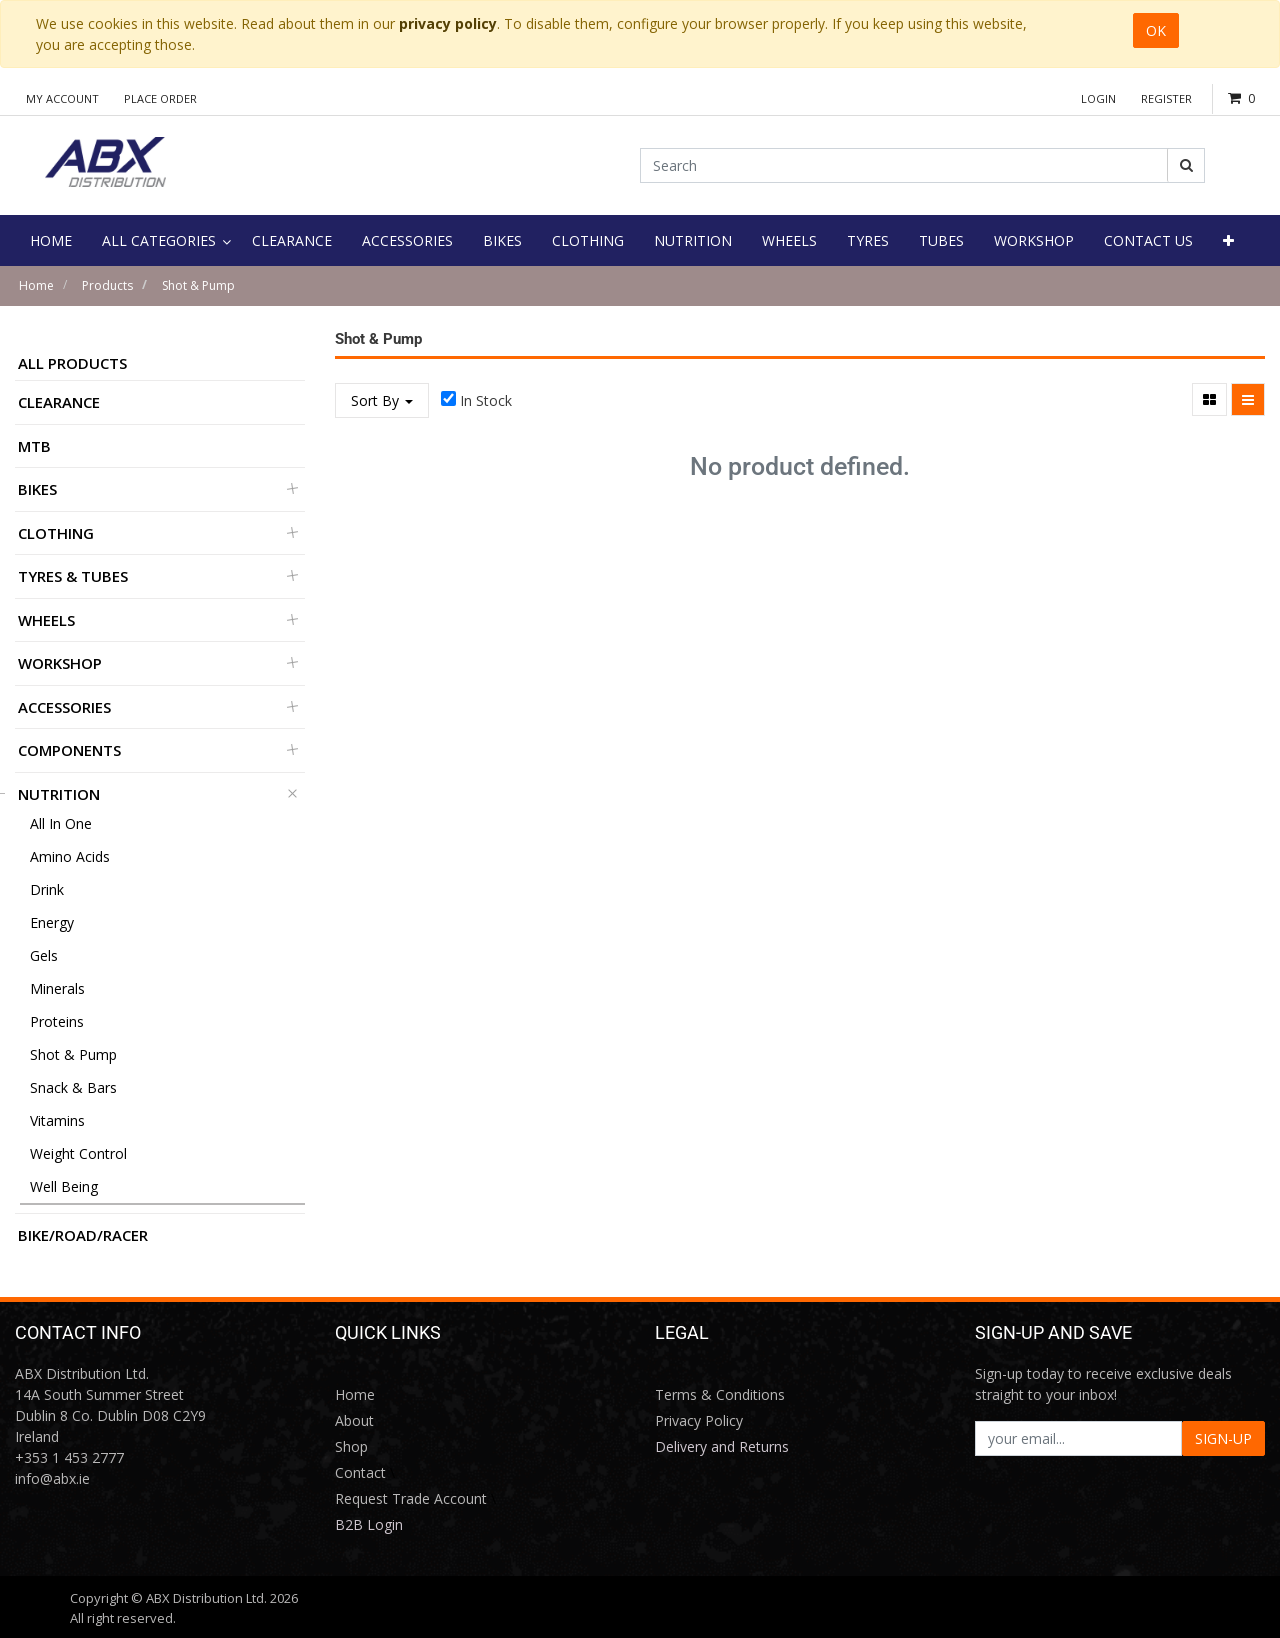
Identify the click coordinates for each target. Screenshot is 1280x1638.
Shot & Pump (198, 285)
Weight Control (78, 1153)
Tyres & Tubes (73, 576)
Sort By (382, 400)
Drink (47, 889)
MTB (34, 446)
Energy (52, 922)
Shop (351, 1446)
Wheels (46, 620)
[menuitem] (51, 240)
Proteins (57, 1021)
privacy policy (448, 23)
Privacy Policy (699, 1420)
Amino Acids (70, 856)
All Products (72, 363)
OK (1156, 30)
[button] (1228, 240)
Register (1166, 98)
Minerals (57, 988)
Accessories (64, 707)
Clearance (59, 402)
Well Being (64, 1186)
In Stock (486, 400)
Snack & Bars (73, 1087)
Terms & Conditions (720, 1394)
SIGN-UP (1223, 1438)
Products (107, 285)
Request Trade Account (411, 1498)
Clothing (56, 533)
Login (1098, 98)
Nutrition (59, 794)
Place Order (160, 98)
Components (69, 750)
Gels (44, 955)
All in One (61, 823)
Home (36, 285)
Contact (360, 1472)
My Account (62, 98)
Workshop (60, 663)
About (354, 1420)
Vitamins (57, 1120)
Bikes (37, 489)
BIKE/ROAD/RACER (83, 1235)
